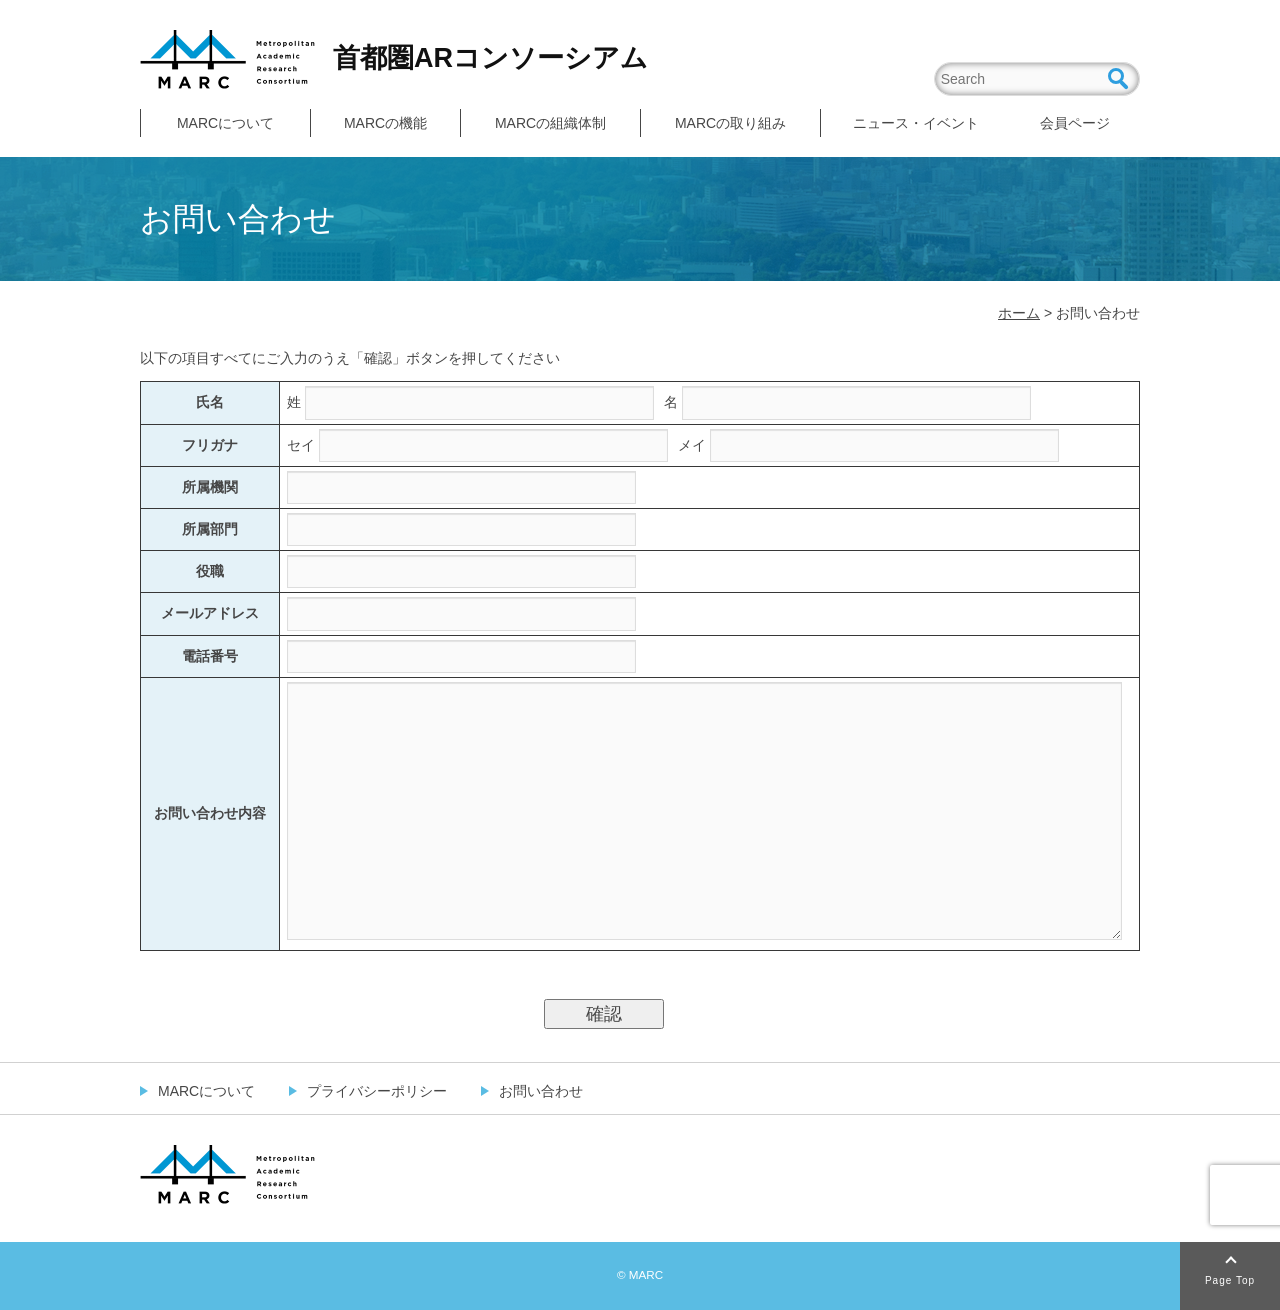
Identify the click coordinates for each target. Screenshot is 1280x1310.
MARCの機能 (385, 123)
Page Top (1230, 1280)
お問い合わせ (541, 1091)
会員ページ (1075, 123)
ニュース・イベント (916, 123)
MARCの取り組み (730, 123)
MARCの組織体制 (550, 123)
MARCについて (225, 123)
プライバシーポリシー (377, 1091)
